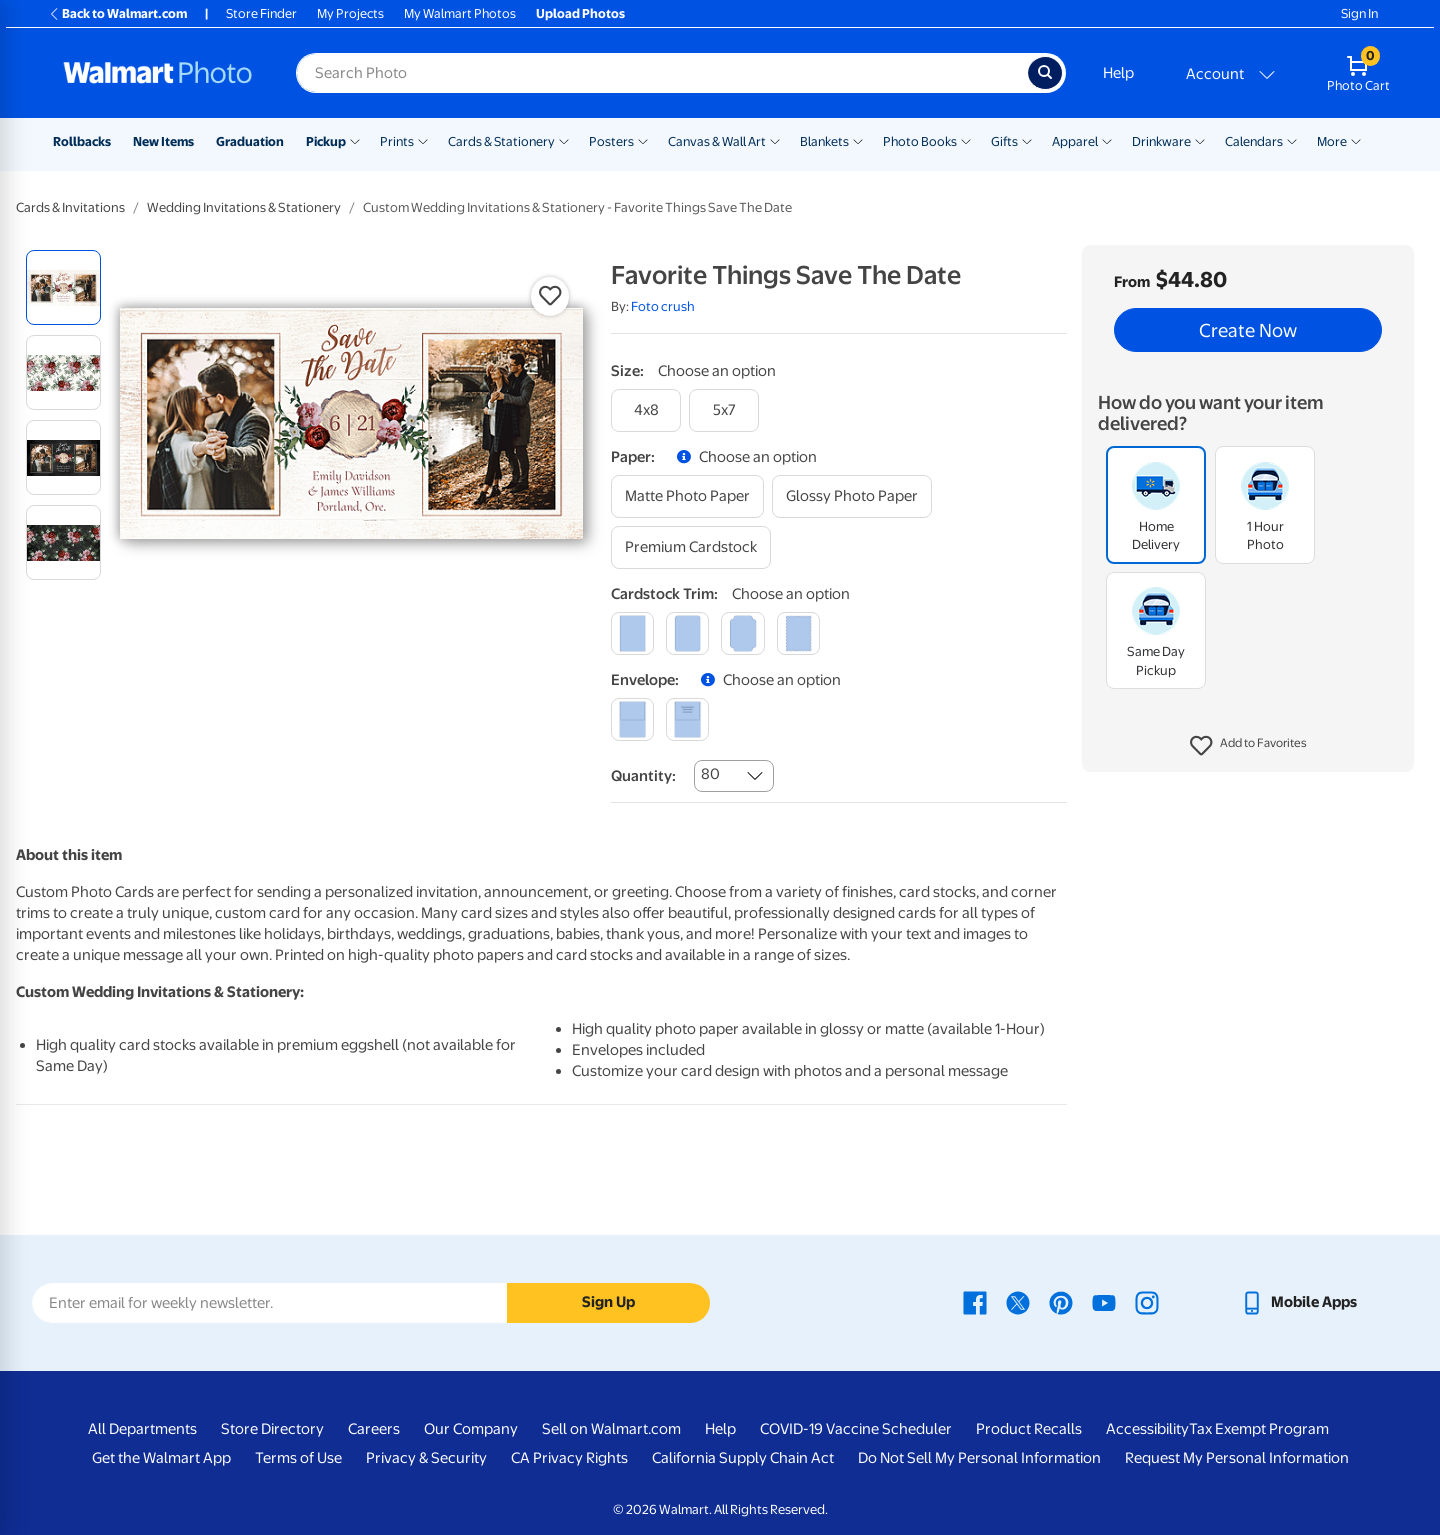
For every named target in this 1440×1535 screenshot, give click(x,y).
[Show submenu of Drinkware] (1200, 140)
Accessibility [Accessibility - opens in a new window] (1147, 1429)
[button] (1248, 746)
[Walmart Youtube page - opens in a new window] (1104, 1302)
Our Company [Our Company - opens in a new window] (471, 1429)
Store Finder (261, 13)
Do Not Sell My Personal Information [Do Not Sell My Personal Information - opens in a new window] (979, 1458)
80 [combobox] (710, 774)
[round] (687, 633)
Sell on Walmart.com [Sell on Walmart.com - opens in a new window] (611, 1429)
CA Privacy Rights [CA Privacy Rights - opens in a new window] (569, 1458)
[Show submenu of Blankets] (858, 140)
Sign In (1359, 13)
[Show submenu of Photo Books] (966, 140)
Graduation (250, 141)
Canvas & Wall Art (717, 141)
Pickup (326, 141)
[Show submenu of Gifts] (1027, 140)
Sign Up (608, 1302)
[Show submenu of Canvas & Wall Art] (775, 140)
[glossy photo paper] (852, 496)
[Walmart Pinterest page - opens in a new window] (1061, 1302)
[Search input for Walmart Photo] (662, 73)
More (1332, 141)
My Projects (350, 13)
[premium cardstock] (691, 547)
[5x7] (724, 410)
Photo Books (920, 141)
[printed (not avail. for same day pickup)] (687, 719)
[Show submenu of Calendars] (1292, 140)
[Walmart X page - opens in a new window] (1018, 1302)
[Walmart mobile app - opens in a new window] (1298, 1302)
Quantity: (643, 776)
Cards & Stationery (501, 141)
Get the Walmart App (161, 1458)
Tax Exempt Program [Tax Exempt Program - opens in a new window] (1259, 1429)
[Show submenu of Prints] (423, 140)
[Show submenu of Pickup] (355, 140)
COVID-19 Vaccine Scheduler (856, 1429)
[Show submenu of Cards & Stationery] (564, 140)
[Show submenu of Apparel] (1107, 140)
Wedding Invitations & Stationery (244, 207)
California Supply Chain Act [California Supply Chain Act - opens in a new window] (743, 1458)
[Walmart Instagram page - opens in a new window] (1147, 1302)
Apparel (1075, 141)
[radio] (63, 287)
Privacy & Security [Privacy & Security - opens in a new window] (426, 1458)
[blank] (632, 719)
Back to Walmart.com (117, 13)
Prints (397, 141)
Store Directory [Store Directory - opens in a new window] (272, 1429)
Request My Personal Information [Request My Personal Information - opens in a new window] (1237, 1458)
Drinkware (1161, 141)
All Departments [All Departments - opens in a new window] (142, 1429)
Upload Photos (580, 13)
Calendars (1254, 141)
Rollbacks (82, 141)
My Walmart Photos (460, 13)
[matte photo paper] (687, 496)
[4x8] (646, 410)
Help (1118, 73)
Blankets (824, 141)
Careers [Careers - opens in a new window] (374, 1429)
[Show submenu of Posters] (643, 140)
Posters (611, 141)
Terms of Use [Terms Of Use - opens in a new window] (298, 1458)
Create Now (1248, 330)
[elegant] (742, 633)
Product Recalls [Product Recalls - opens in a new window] (1029, 1429)
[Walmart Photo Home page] (158, 73)
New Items (163, 141)
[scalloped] (798, 633)
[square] (632, 633)
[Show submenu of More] (1356, 140)
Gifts (1004, 141)
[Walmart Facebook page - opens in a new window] (975, 1302)
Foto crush (663, 306)
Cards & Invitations (70, 207)
